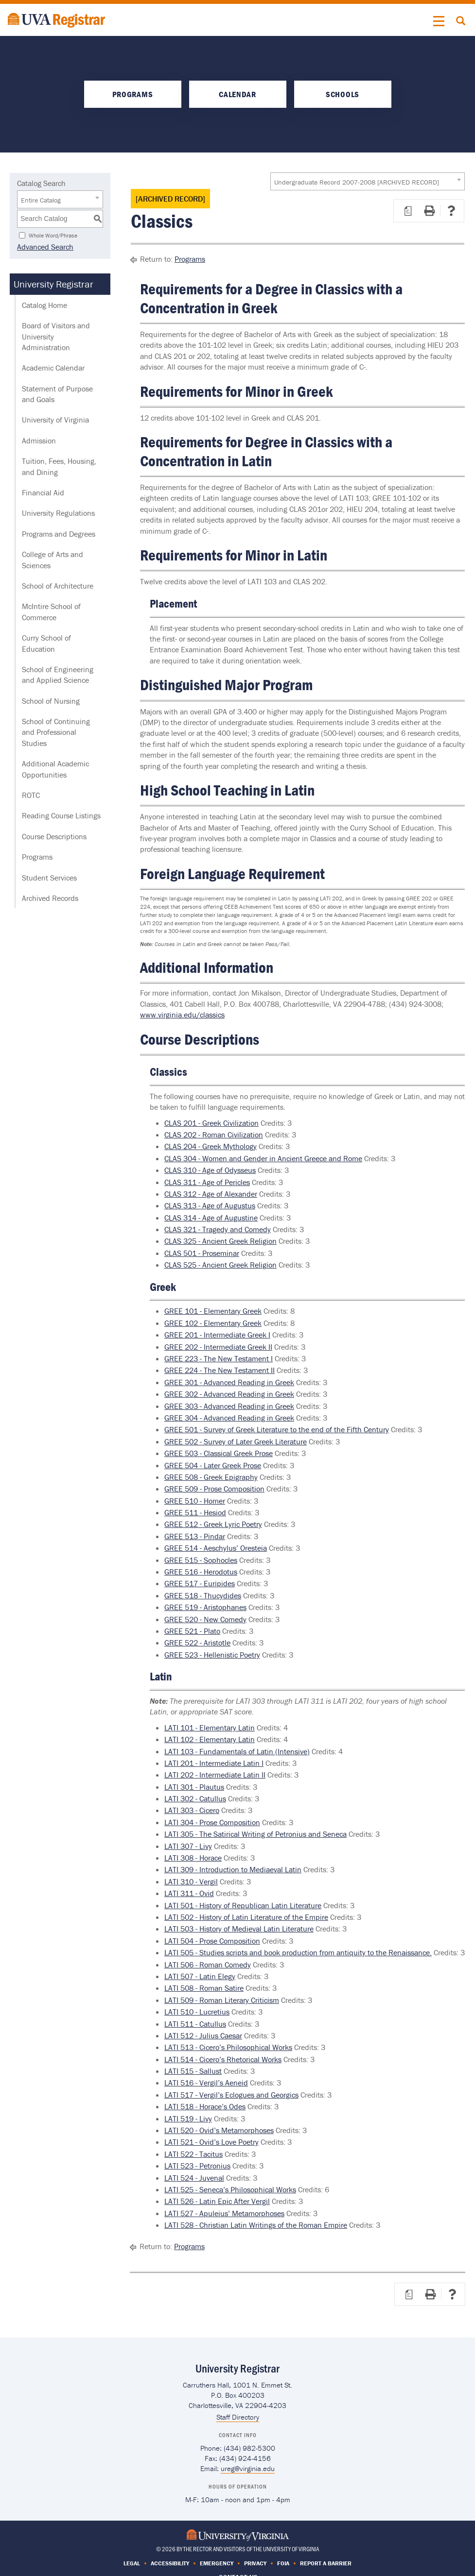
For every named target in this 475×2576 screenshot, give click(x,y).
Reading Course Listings (61, 815)
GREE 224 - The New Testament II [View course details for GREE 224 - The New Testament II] (219, 1370)
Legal (131, 2563)
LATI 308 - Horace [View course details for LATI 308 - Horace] (193, 1858)
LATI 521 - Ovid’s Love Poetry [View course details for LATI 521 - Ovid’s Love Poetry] (211, 2142)
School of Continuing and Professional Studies (56, 732)
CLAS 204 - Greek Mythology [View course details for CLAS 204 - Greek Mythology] (210, 1146)
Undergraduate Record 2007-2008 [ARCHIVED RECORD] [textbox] (356, 182)
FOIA (283, 2563)
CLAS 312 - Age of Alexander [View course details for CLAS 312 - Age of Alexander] (210, 1194)
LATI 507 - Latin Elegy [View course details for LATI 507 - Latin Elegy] (199, 1976)
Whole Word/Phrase (53, 234)
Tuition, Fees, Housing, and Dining (59, 466)
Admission (39, 440)
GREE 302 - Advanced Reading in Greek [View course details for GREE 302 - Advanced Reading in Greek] (229, 1394)
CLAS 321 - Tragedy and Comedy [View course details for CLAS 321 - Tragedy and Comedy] (217, 1229)
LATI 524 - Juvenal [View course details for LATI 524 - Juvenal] (194, 2178)
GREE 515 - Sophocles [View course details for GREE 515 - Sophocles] (200, 1560)
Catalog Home (44, 305)
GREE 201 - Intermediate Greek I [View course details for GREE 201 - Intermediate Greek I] (217, 1334)
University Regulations (58, 513)
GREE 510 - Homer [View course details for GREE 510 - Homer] (194, 1501)
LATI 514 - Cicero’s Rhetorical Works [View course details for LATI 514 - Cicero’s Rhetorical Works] (222, 2059)
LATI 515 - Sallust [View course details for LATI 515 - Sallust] (193, 2071)
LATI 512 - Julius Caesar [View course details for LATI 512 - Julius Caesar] (203, 2035)
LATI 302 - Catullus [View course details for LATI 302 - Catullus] (195, 1798)
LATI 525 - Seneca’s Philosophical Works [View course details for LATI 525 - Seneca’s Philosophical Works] (230, 2189)
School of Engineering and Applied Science (57, 674)
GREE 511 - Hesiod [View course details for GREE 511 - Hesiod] (195, 1512)
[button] (439, 21)
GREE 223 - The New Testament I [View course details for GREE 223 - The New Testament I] (218, 1358)
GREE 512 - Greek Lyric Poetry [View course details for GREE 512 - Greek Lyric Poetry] (213, 1524)
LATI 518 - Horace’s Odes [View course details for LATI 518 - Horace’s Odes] (205, 2106)
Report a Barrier (326, 2563)
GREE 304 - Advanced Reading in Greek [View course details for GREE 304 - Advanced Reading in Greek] (229, 1418)
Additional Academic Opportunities (55, 769)
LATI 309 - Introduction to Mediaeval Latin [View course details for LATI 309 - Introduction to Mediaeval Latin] (232, 1869)
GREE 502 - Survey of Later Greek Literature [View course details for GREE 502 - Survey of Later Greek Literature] (235, 1441)
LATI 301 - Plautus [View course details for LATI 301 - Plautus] (194, 1787)
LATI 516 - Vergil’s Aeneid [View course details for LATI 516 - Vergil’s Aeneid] (206, 2082)
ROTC (31, 795)
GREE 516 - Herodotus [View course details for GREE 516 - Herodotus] (200, 1571)
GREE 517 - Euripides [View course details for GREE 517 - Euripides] (199, 1583)
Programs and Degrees (58, 534)
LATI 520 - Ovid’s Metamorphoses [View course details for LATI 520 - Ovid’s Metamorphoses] (219, 2130)
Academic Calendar (53, 368)
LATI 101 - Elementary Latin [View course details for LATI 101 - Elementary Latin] (209, 1727)
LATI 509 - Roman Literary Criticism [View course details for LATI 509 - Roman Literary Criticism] (221, 2000)
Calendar (237, 94)
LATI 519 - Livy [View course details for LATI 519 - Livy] (188, 2118)
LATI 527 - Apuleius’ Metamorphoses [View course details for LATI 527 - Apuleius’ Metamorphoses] (224, 2213)
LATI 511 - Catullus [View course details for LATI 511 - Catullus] (195, 2024)
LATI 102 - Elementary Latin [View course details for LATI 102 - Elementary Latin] (209, 1739)
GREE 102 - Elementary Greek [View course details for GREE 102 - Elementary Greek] (213, 1323)
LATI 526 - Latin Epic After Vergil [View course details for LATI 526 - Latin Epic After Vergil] (217, 2201)
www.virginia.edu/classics (182, 1014)
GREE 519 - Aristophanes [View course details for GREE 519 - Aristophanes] (205, 1607)
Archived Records (50, 898)
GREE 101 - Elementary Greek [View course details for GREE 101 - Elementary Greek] (213, 1311)
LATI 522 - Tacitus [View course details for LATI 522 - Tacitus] (193, 2154)
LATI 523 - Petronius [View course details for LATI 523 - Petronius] (197, 2165)
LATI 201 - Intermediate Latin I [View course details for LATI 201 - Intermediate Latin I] (214, 1763)
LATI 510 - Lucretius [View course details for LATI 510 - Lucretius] (196, 2012)
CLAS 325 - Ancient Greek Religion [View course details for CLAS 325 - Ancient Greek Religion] (220, 1241)
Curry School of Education (46, 643)
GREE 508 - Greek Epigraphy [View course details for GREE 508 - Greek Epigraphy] (211, 1477)
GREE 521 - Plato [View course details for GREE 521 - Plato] (192, 1631)
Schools (342, 94)
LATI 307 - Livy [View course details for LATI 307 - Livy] (188, 1846)
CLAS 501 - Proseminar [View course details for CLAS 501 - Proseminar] (201, 1253)
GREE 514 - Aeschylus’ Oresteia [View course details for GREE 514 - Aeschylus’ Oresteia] (215, 1548)
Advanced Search (45, 247)
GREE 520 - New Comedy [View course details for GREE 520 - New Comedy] (205, 1619)
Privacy (255, 2563)
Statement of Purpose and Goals (57, 394)
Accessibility (170, 2563)
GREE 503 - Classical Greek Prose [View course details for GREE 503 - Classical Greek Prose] (218, 1453)
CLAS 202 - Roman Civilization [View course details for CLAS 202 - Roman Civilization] (213, 1134)
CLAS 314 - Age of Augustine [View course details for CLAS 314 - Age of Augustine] (211, 1217)
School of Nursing (51, 701)
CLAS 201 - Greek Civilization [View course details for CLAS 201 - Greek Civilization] (211, 1123)
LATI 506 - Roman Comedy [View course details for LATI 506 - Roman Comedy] (207, 1964)
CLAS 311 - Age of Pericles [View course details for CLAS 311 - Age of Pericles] (207, 1182)
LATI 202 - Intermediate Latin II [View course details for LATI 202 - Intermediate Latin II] (214, 1774)
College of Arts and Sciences (52, 559)
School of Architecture (57, 586)
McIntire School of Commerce (51, 611)
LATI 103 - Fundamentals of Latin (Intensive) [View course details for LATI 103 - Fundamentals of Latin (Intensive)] (237, 1751)
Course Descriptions (54, 836)
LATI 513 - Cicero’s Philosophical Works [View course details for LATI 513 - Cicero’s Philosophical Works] (228, 2047)
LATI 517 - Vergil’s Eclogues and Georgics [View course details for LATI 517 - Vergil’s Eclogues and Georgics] (231, 2095)
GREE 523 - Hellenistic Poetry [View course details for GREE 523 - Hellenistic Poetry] (212, 1655)
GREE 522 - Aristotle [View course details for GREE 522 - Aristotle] (197, 1642)
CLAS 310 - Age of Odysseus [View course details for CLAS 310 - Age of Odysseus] (210, 1170)
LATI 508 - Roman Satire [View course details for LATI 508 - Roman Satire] (204, 1988)
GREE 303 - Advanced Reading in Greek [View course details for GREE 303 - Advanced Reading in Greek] (229, 1406)
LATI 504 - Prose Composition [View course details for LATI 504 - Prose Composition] (212, 1941)
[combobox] (367, 181)
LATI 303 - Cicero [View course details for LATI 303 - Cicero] (191, 1810)
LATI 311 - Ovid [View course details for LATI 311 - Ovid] (189, 1893)
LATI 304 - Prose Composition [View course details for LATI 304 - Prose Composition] (212, 1822)
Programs (132, 94)
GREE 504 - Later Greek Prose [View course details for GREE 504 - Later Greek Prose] (212, 1465)
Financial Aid (43, 492)
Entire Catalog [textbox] (41, 200)
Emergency (216, 2563)
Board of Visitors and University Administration (56, 336)
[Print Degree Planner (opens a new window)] (408, 211)
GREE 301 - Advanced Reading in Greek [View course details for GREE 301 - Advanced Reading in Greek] (229, 1382)
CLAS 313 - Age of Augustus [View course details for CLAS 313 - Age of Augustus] (209, 1205)
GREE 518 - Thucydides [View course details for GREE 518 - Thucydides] (202, 1595)
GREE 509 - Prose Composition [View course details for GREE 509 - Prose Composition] (214, 1488)
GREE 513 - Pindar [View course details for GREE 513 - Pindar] (194, 1536)
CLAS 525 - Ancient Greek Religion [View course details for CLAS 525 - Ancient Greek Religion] (220, 1265)
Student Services (49, 877)
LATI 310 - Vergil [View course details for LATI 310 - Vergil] (191, 1881)
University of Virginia (55, 419)
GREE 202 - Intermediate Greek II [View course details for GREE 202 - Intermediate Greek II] (218, 1347)
